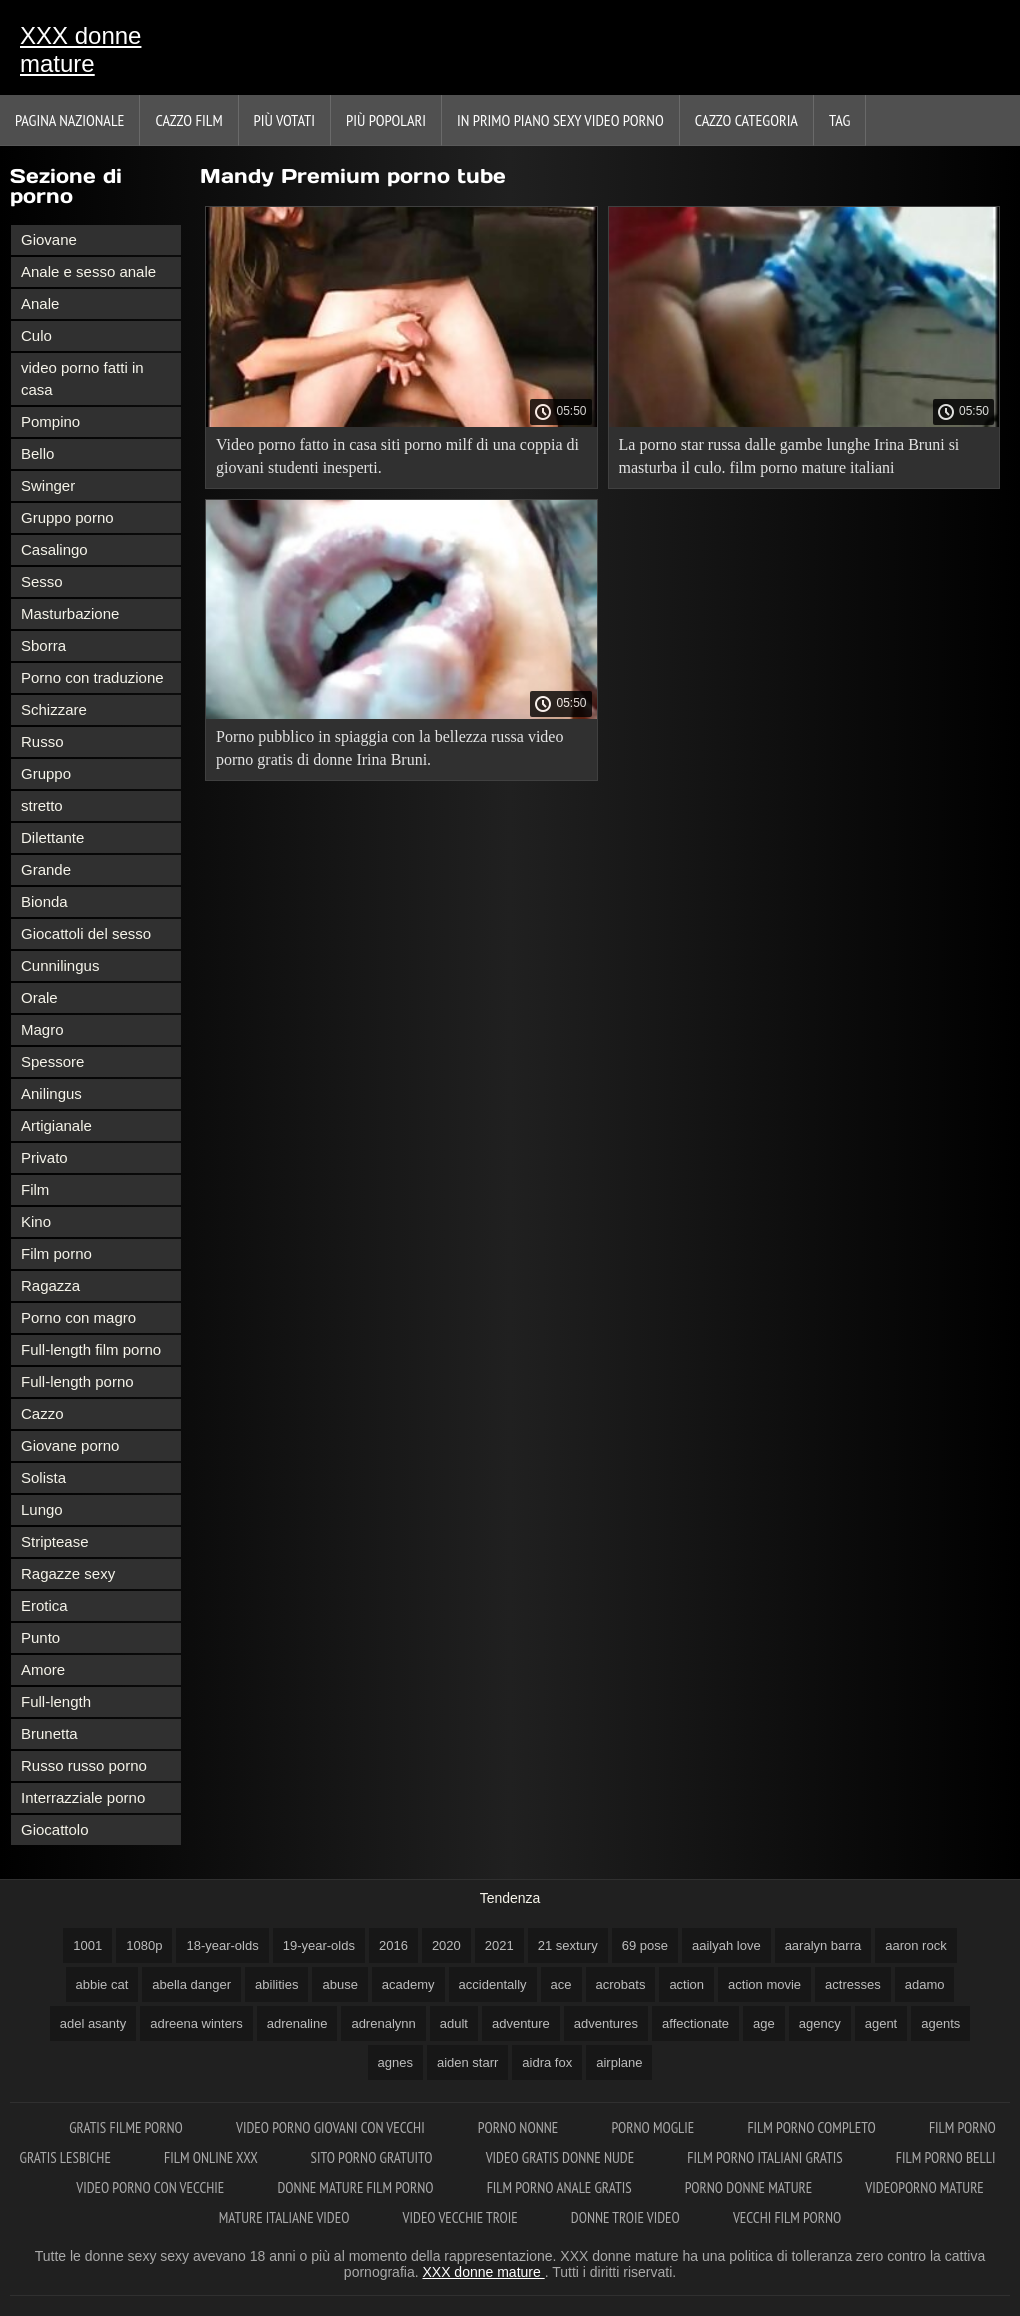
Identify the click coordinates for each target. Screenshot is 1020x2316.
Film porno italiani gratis (766, 2157)
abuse (339, 1984)
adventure (521, 2023)
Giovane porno (70, 1445)
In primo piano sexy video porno (560, 120)
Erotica (44, 1605)
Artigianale (56, 1125)
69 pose (645, 1945)
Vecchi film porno (787, 2217)
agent (881, 2023)
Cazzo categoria (746, 120)
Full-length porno (77, 1381)
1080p (144, 1945)
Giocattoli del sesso (86, 933)
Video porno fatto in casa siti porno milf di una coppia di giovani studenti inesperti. (397, 456)
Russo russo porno (84, 1765)
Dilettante (52, 837)
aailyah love (726, 1945)
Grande (46, 869)
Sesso (42, 581)
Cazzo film (188, 120)
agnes (395, 2062)
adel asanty (93, 2023)
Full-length (56, 1701)
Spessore (52, 1061)
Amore (43, 1669)
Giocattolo (55, 1829)
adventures (606, 2023)
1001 (87, 1945)
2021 (499, 1945)
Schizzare (54, 709)
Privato (44, 1157)
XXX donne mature (80, 49)
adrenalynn (383, 2023)
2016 (393, 1945)
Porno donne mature (750, 2187)
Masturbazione (70, 613)
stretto (42, 805)
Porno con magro (78, 1317)
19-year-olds (319, 1945)
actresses (853, 1984)
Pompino (50, 421)
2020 (446, 1945)
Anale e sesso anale (88, 271)
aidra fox (547, 2062)
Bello (37, 453)
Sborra (43, 645)
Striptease (55, 1541)
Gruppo (46, 773)
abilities (276, 1984)
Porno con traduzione (92, 677)
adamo (925, 1984)
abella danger (191, 1984)
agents (940, 2023)
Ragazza (50, 1285)
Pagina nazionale (69, 120)
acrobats (621, 1984)
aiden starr (467, 2062)
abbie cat (102, 1984)
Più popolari (386, 120)
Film (35, 1189)
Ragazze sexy (68, 1573)
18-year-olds (222, 1945)
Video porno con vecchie (151, 2187)
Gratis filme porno (127, 2127)
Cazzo (42, 1413)
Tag (839, 120)
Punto (40, 1637)
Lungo (42, 1509)
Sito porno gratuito (373, 2157)
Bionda (44, 901)
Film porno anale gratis (561, 2187)
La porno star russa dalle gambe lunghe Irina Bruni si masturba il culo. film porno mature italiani (789, 456)
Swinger (48, 485)
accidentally (493, 1984)
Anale (40, 303)
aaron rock (915, 1945)
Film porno (56, 1253)
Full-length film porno (91, 1349)
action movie (764, 1984)
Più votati (284, 120)
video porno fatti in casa (82, 378)
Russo (42, 741)
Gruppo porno (67, 517)
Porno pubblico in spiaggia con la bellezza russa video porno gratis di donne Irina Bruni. (389, 748)
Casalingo (54, 549)
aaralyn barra (823, 1945)
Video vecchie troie (462, 2217)
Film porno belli (946, 2157)
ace (561, 1984)
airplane (619, 2062)
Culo (36, 335)
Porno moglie (654, 2127)
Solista (43, 1477)
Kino (36, 1221)
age (764, 2023)
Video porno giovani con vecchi (332, 2127)
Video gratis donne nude (562, 2157)
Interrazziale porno (83, 1797)
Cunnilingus (60, 965)
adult (454, 2023)
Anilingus (51, 1093)
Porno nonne (520, 2127)
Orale (39, 997)
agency (820, 2023)
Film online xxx (212, 2157)
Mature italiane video (286, 2217)
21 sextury (568, 1945)
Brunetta (49, 1733)
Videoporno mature (924, 2187)
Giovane (49, 239)
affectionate (695, 2023)
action (686, 1984)
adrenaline (297, 2023)
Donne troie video (627, 2217)
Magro (42, 1029)
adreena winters (196, 2023)
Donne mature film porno (356, 2187)
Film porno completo (812, 2127)
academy (408, 1984)
